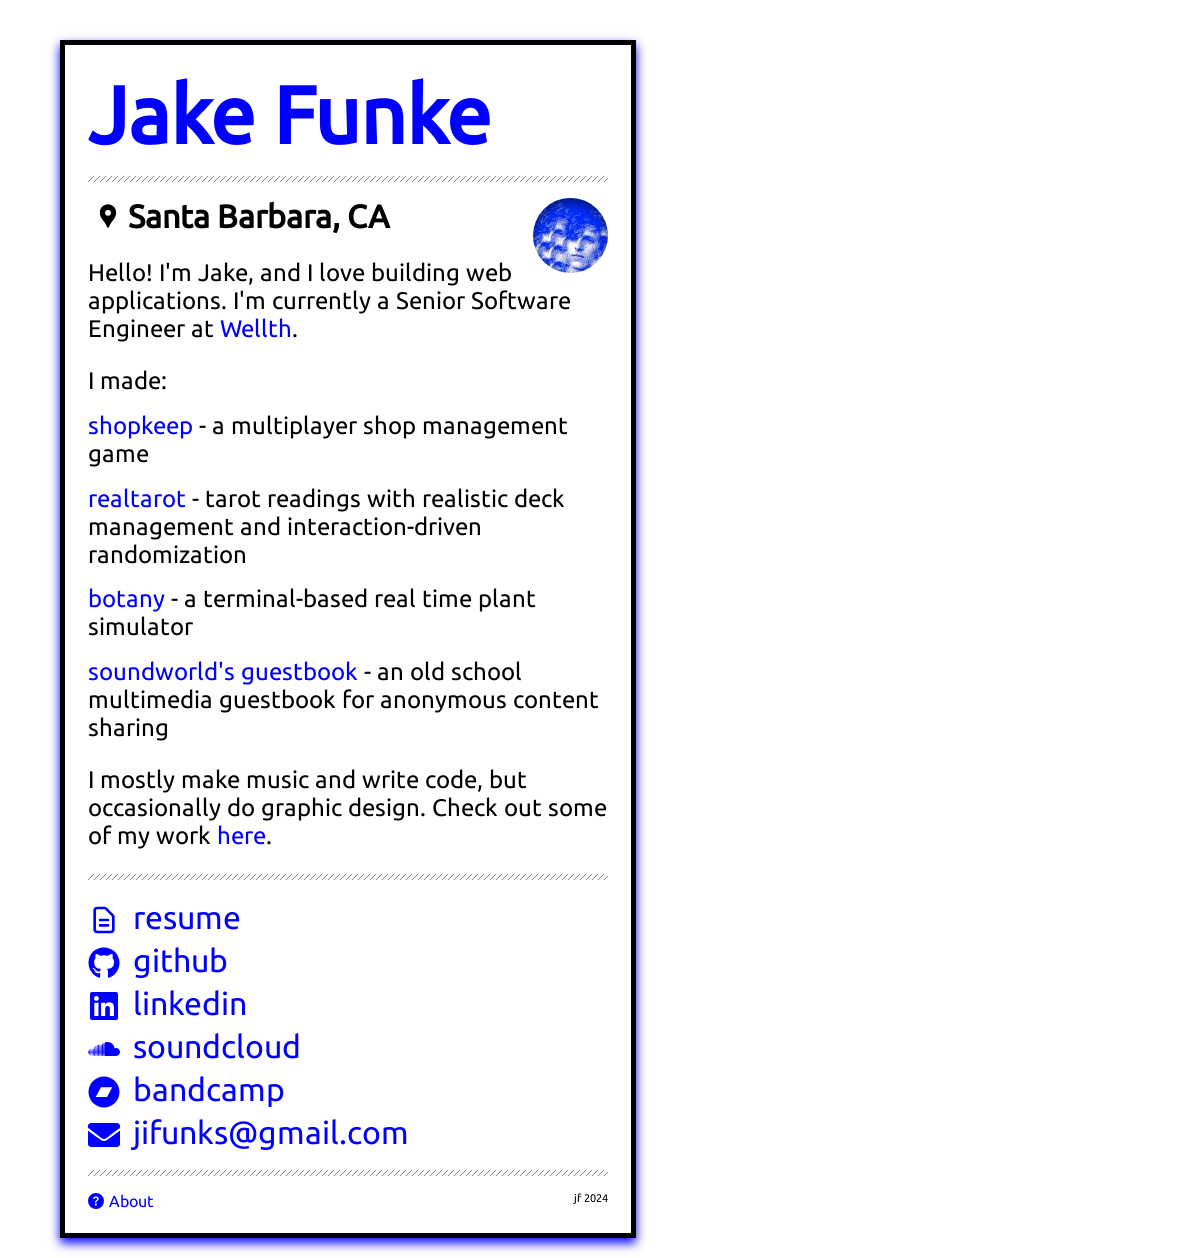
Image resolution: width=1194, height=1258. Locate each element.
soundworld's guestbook (223, 671)
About (120, 1201)
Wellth (256, 328)
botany (126, 598)
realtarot (137, 498)
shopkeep (140, 425)
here (241, 835)
